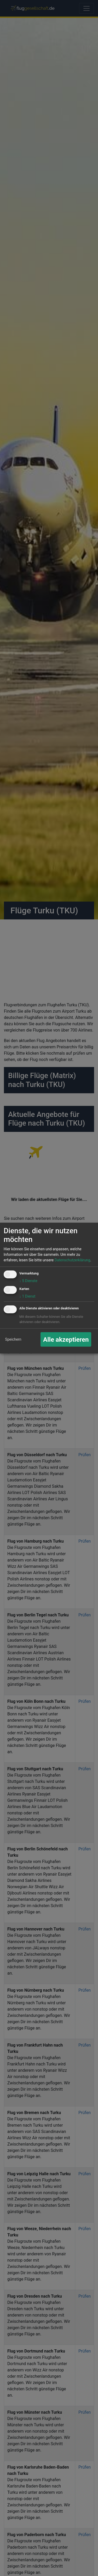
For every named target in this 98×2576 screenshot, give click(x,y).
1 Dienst (27, 1296)
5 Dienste (28, 1281)
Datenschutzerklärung (72, 1260)
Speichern (13, 1339)
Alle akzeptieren (66, 1339)
